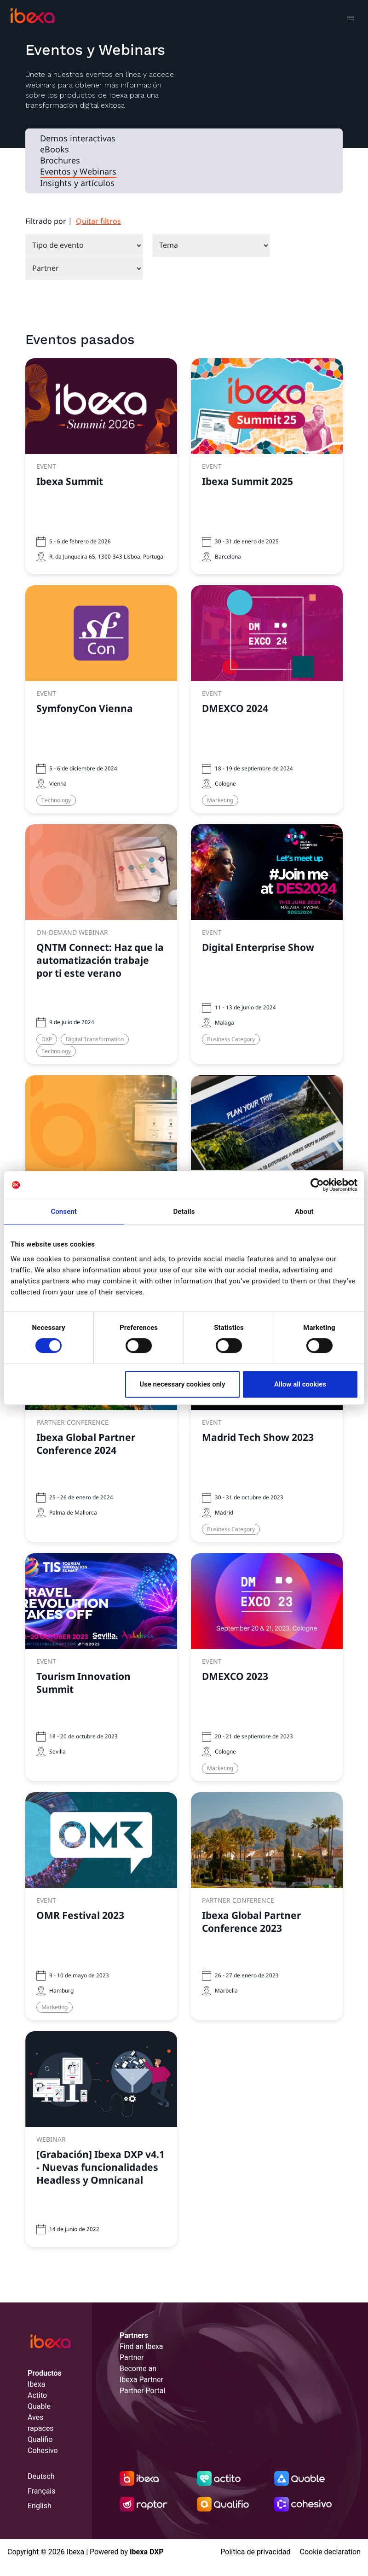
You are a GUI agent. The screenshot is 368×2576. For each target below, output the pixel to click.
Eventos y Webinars (78, 172)
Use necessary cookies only (182, 1384)
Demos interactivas (77, 139)
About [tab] (304, 1211)
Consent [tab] (64, 1211)
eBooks (54, 150)
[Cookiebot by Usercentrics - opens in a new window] (317, 1185)
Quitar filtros (98, 221)
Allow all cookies (300, 1384)
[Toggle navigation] (350, 18)
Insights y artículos (77, 183)
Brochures (60, 161)
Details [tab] (184, 1211)
